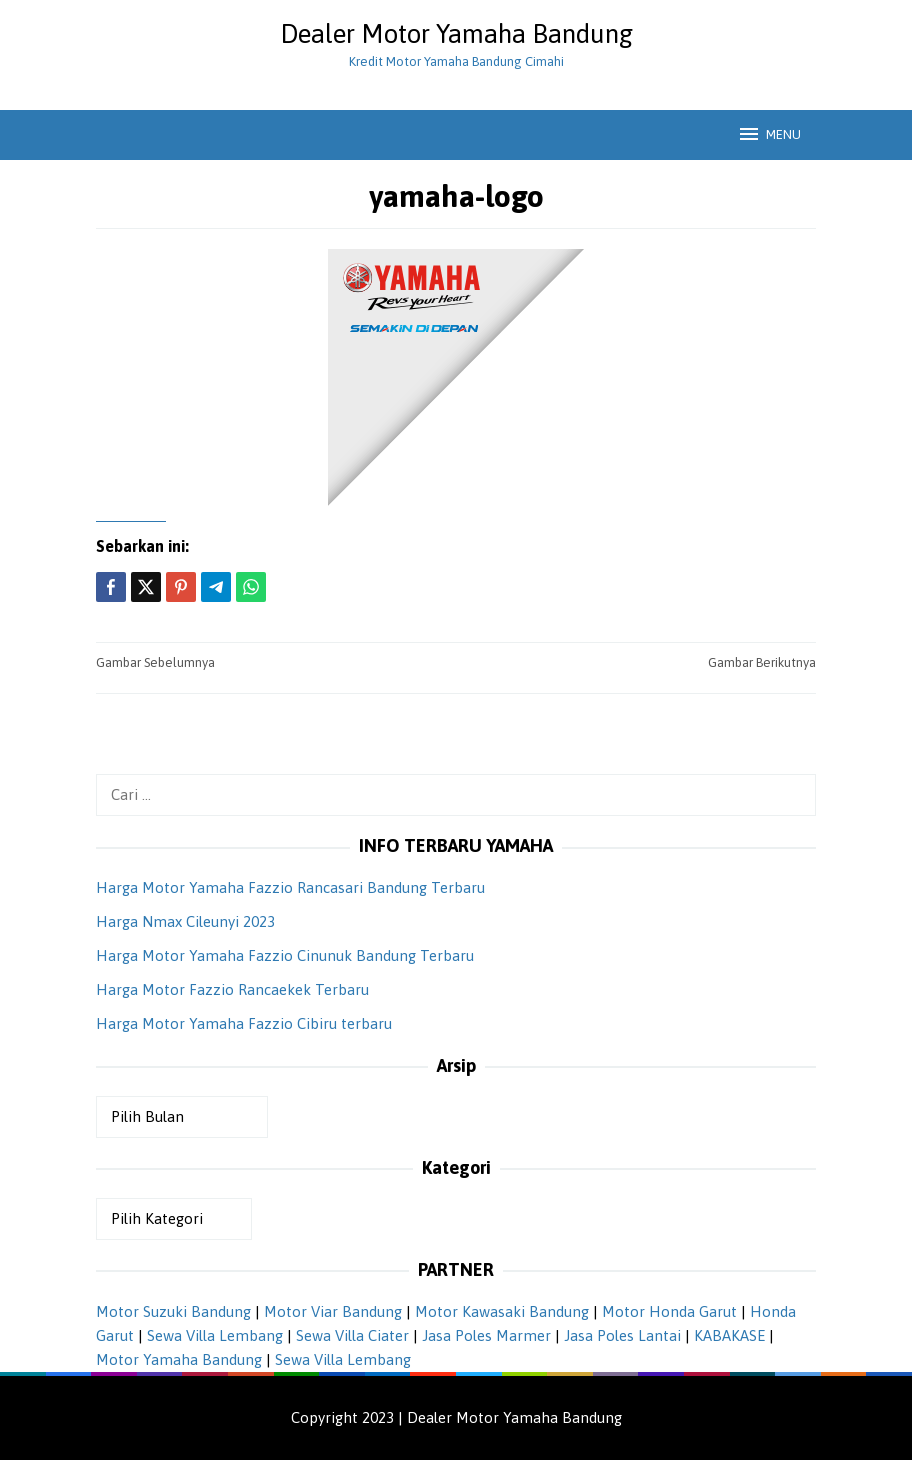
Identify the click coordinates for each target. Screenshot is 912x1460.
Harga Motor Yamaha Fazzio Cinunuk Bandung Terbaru (285, 955)
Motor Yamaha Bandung (179, 1359)
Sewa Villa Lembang (215, 1335)
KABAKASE (729, 1335)
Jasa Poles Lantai (622, 1335)
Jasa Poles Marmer (486, 1335)
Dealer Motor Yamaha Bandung (456, 34)
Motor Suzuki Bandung (173, 1311)
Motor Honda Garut (669, 1311)
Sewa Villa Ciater (352, 1335)
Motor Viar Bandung (333, 1311)
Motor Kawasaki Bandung (502, 1311)
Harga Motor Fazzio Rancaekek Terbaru (232, 989)
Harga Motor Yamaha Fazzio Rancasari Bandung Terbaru (290, 887)
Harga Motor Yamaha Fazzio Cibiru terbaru (244, 1023)
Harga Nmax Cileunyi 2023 (185, 921)
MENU (769, 134)
